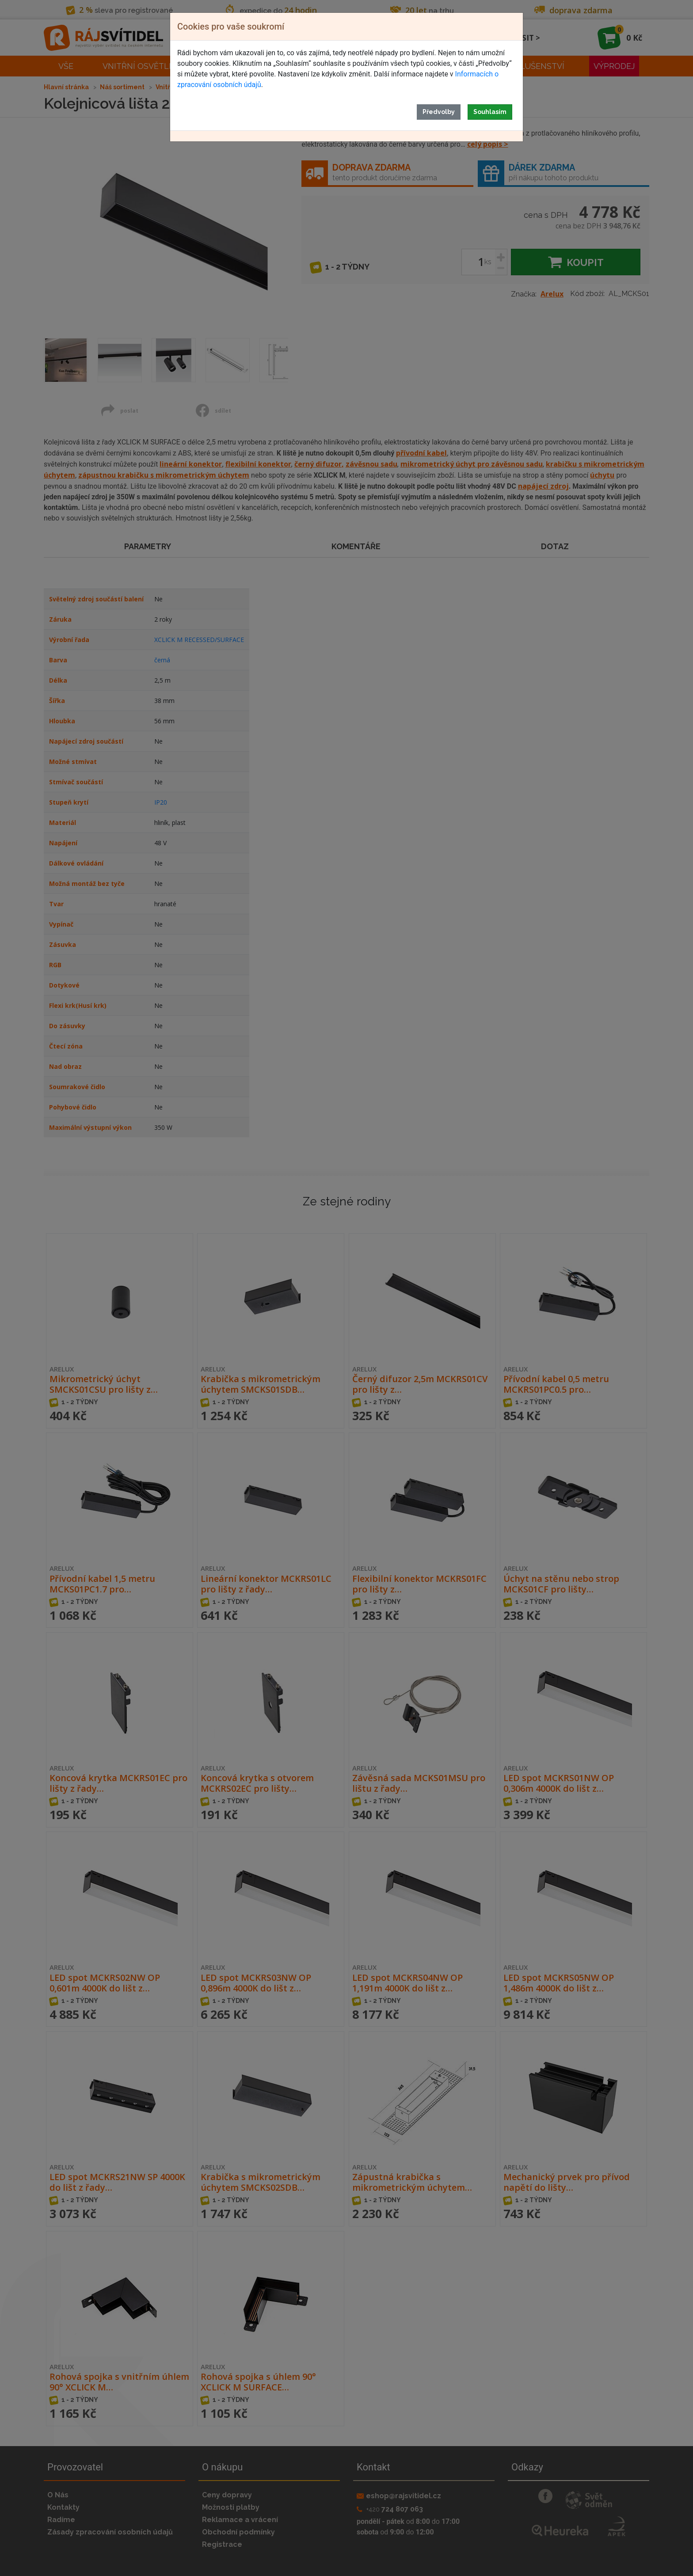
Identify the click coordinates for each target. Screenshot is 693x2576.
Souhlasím (489, 111)
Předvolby (439, 111)
